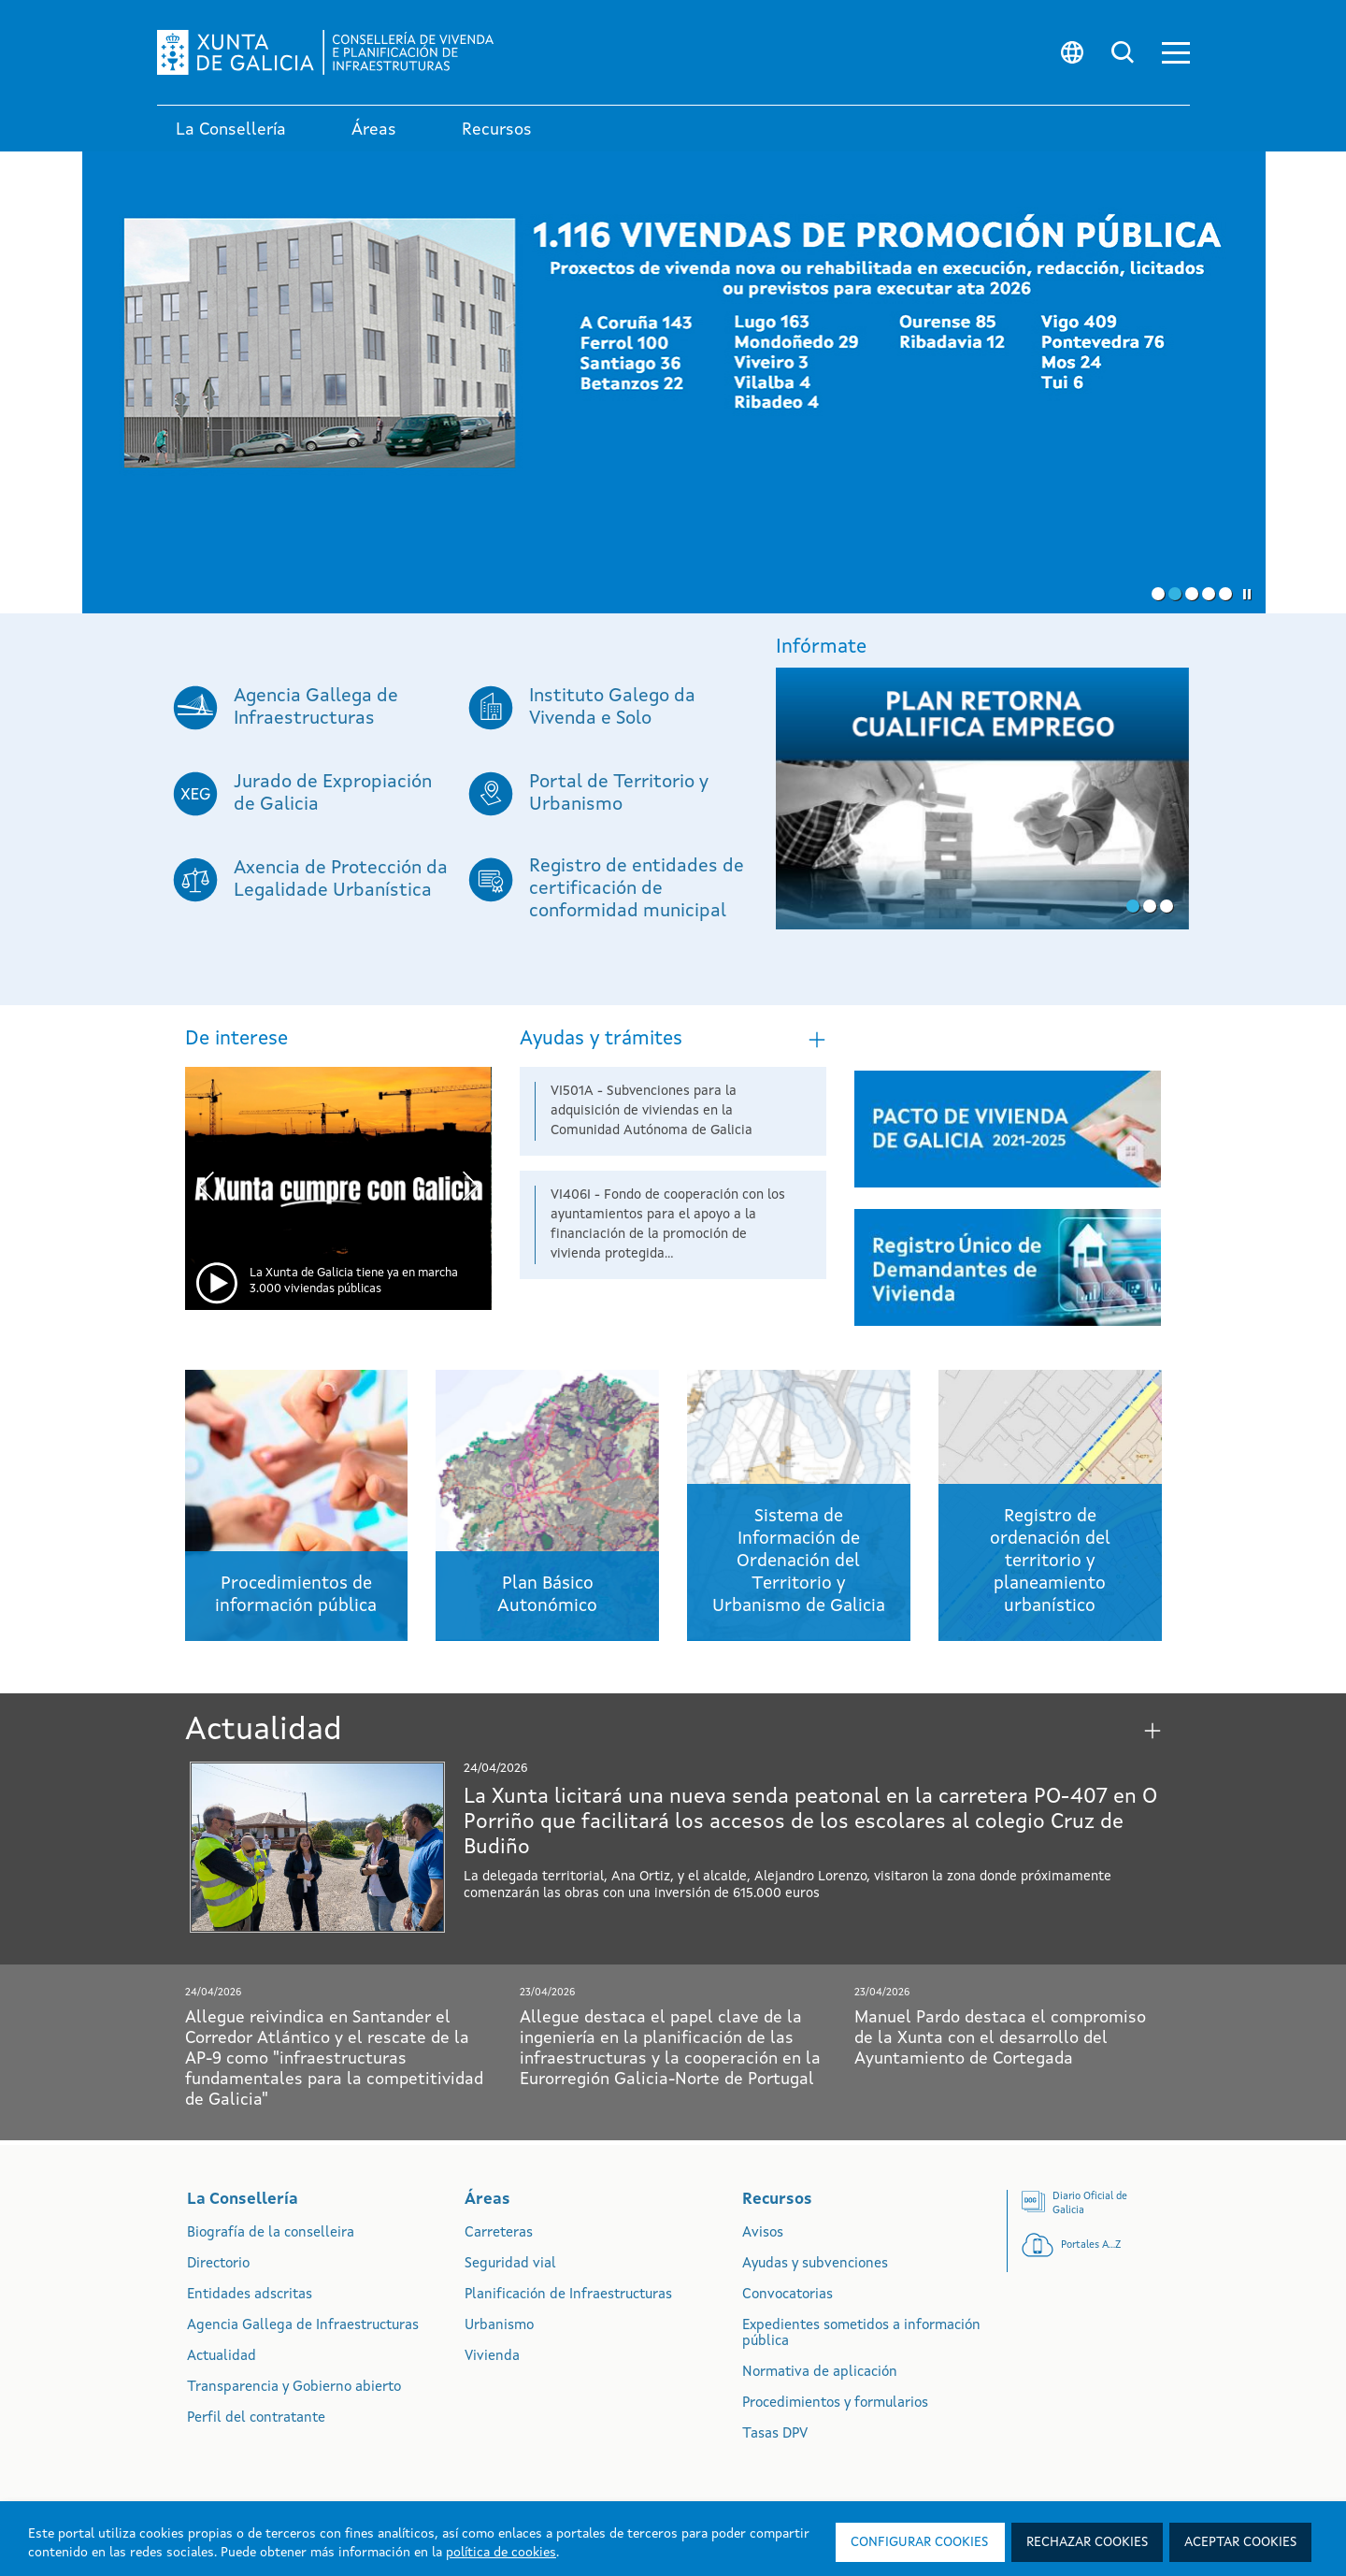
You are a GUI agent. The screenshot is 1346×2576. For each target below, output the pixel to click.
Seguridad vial (510, 2264)
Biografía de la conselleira (270, 2233)
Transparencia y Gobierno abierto (294, 2388)
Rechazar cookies (1087, 2542)
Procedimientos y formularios (835, 2403)
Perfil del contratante (256, 2418)
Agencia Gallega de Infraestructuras (303, 2326)
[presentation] (206, 1189)
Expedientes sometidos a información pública (861, 2334)
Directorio (218, 2264)
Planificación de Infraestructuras (568, 2295)
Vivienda (492, 2357)
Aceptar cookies (1240, 2542)
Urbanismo (499, 2326)
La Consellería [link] (231, 130)
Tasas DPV (775, 2434)
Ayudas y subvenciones (815, 2264)
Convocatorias (787, 2295)
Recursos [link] (497, 130)
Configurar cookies (919, 2542)
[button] (1176, 53)
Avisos (762, 2233)
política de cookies (501, 2552)
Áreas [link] (373, 130)
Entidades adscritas (249, 2295)
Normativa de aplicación (819, 2373)
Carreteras (499, 2233)
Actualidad (221, 2357)
